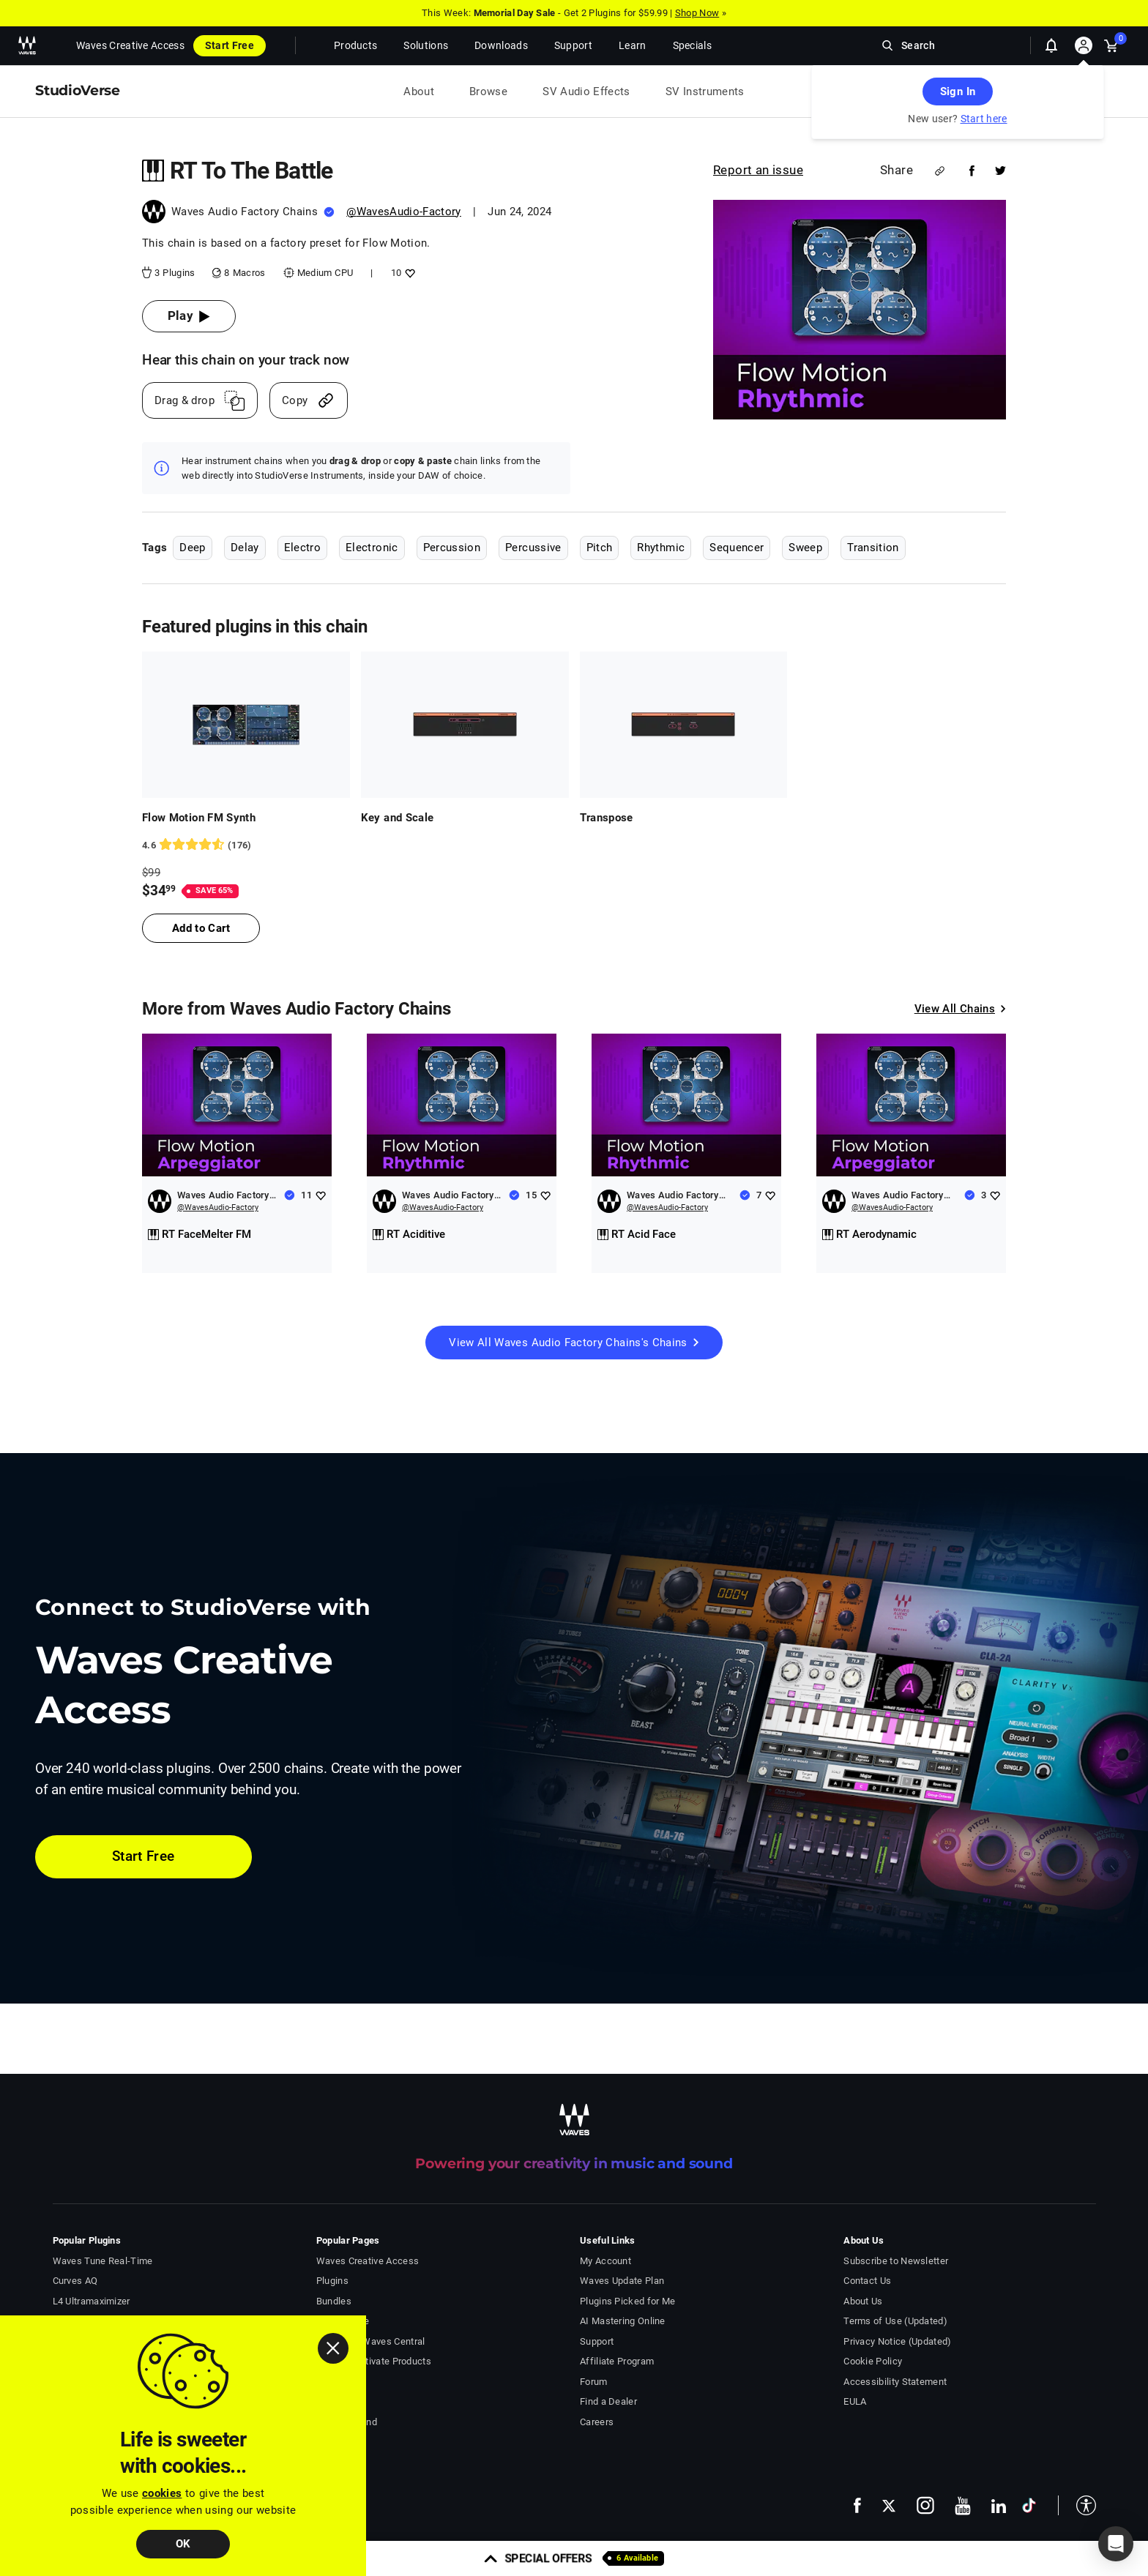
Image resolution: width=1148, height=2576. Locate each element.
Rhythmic (661, 547)
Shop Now (697, 12)
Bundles (333, 2301)
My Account (605, 2260)
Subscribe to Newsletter (895, 2260)
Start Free (229, 45)
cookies (162, 2493)
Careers (597, 2421)
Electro (302, 547)
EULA (854, 2401)
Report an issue (758, 170)
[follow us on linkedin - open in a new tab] (998, 2505)
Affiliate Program (617, 2361)
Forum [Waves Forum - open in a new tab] (594, 2381)
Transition (873, 547)
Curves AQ (75, 2280)
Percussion (452, 547)
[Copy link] (308, 400)
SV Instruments (705, 91)
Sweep (805, 547)
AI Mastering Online (623, 2320)
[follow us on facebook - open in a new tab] (857, 2505)
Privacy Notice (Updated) (897, 2341)
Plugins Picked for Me (627, 2301)
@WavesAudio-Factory (403, 211)
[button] (1077, 2505)
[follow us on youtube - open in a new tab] (963, 2505)
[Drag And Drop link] (200, 400)
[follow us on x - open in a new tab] (888, 2506)
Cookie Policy (872, 2361)
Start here (984, 118)
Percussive (533, 547)
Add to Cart (201, 928)
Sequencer (736, 547)
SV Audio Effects (586, 91)
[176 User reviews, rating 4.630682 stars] (246, 845)
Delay (245, 547)
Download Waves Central (370, 2341)
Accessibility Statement (895, 2381)
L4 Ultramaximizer (91, 2301)
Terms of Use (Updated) (895, 2320)
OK (183, 2543)
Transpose (606, 817)
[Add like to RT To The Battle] (408, 272)
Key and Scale (397, 817)
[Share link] (940, 171)
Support (597, 2341)
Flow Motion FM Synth (199, 817)
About (418, 91)
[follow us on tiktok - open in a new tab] (1029, 2505)
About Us (862, 2301)
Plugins (332, 2280)
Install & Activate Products (373, 2361)
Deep (192, 547)
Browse (488, 91)
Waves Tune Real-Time (103, 2260)
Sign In (957, 91)
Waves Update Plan (622, 2280)
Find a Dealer (608, 2401)
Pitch (599, 547)
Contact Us (867, 2280)
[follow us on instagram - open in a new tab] (925, 2505)
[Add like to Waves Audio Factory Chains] (320, 1195)
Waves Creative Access (130, 45)
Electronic (372, 547)
